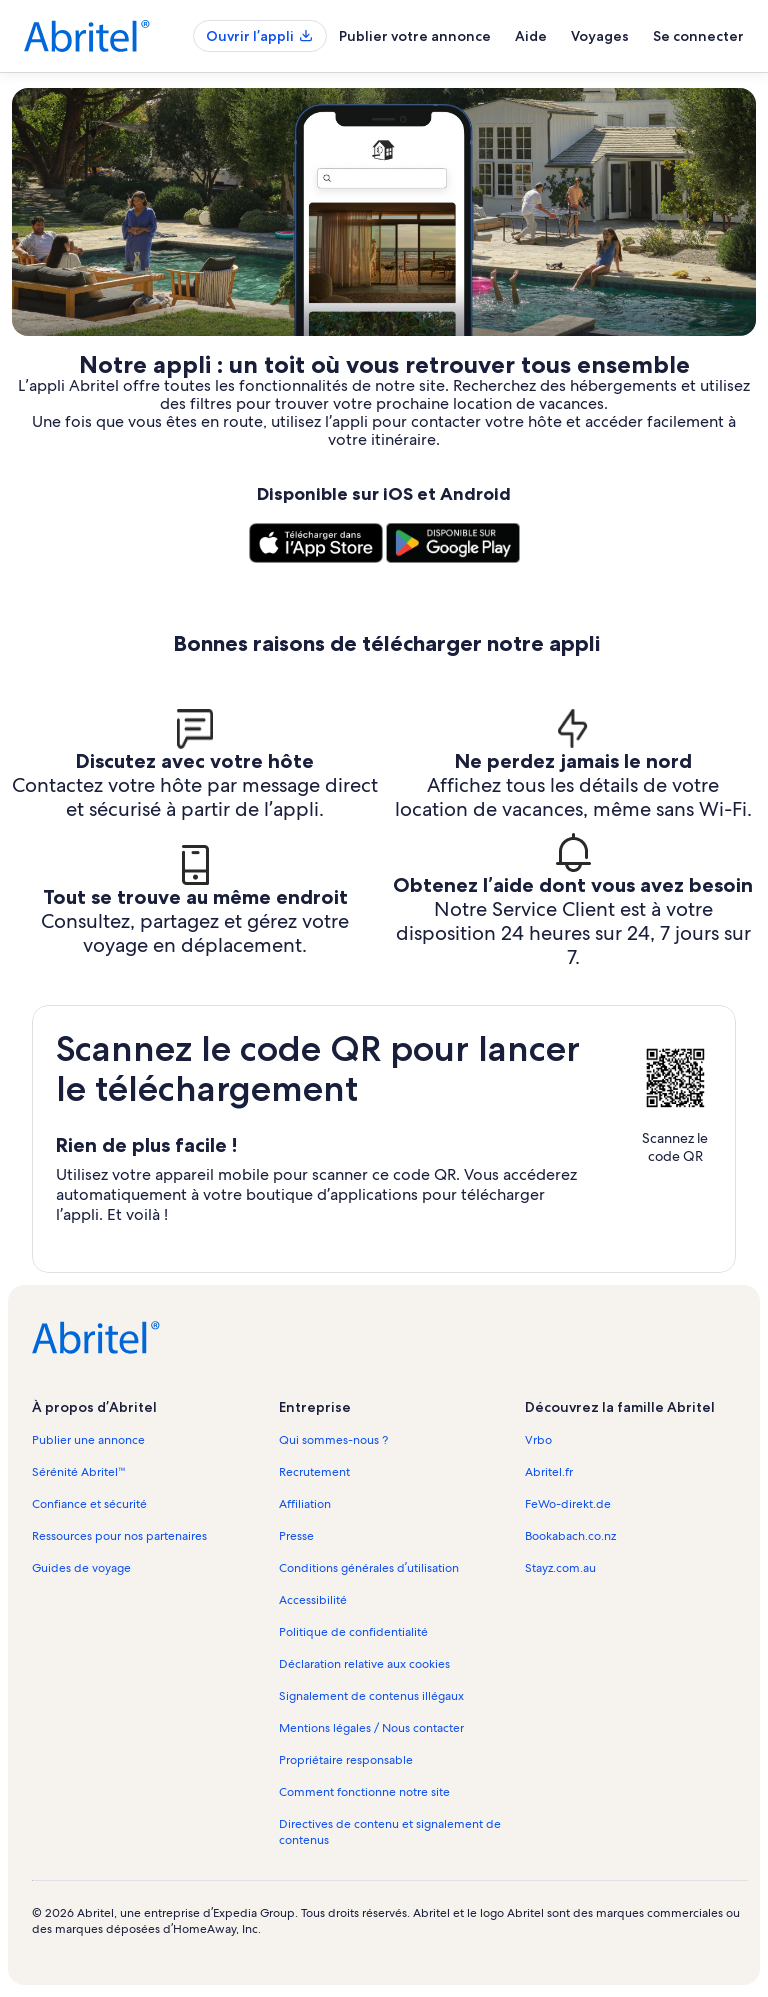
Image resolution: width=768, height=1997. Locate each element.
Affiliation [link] (305, 1504)
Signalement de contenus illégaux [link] (371, 1696)
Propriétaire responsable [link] (346, 1760)
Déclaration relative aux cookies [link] (364, 1664)
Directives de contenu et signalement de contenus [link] (390, 1832)
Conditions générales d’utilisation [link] (369, 1568)
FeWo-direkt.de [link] (568, 1504)
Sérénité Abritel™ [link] (79, 1472)
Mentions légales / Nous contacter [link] (371, 1728)
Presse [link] (296, 1536)
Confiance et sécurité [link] (89, 1504)
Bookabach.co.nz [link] (570, 1536)
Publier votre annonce (415, 36)
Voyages (600, 36)
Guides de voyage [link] (81, 1568)
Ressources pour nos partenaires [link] (119, 1536)
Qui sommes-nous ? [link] (333, 1440)
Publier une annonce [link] (88, 1440)
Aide (531, 36)
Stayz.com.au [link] (560, 1568)
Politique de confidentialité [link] (353, 1632)
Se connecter (698, 36)
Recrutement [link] (314, 1472)
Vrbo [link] (538, 1440)
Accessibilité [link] (313, 1600)
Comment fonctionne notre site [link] (364, 1792)
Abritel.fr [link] (549, 1472)
